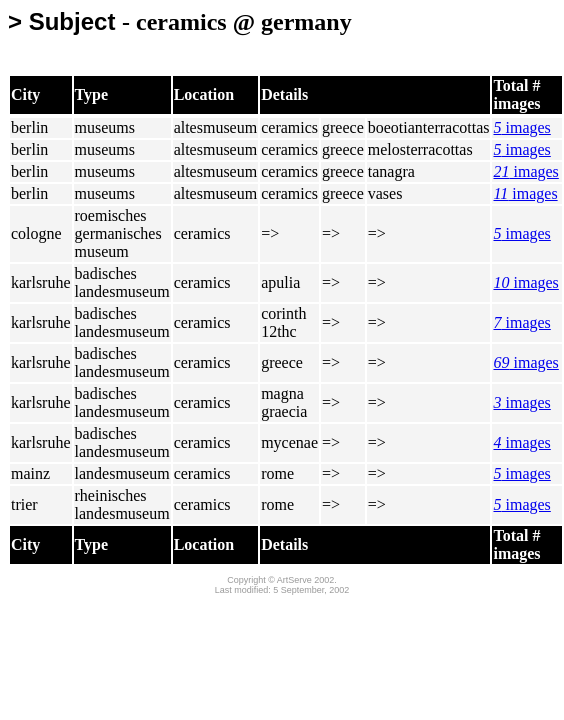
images (521, 127)
